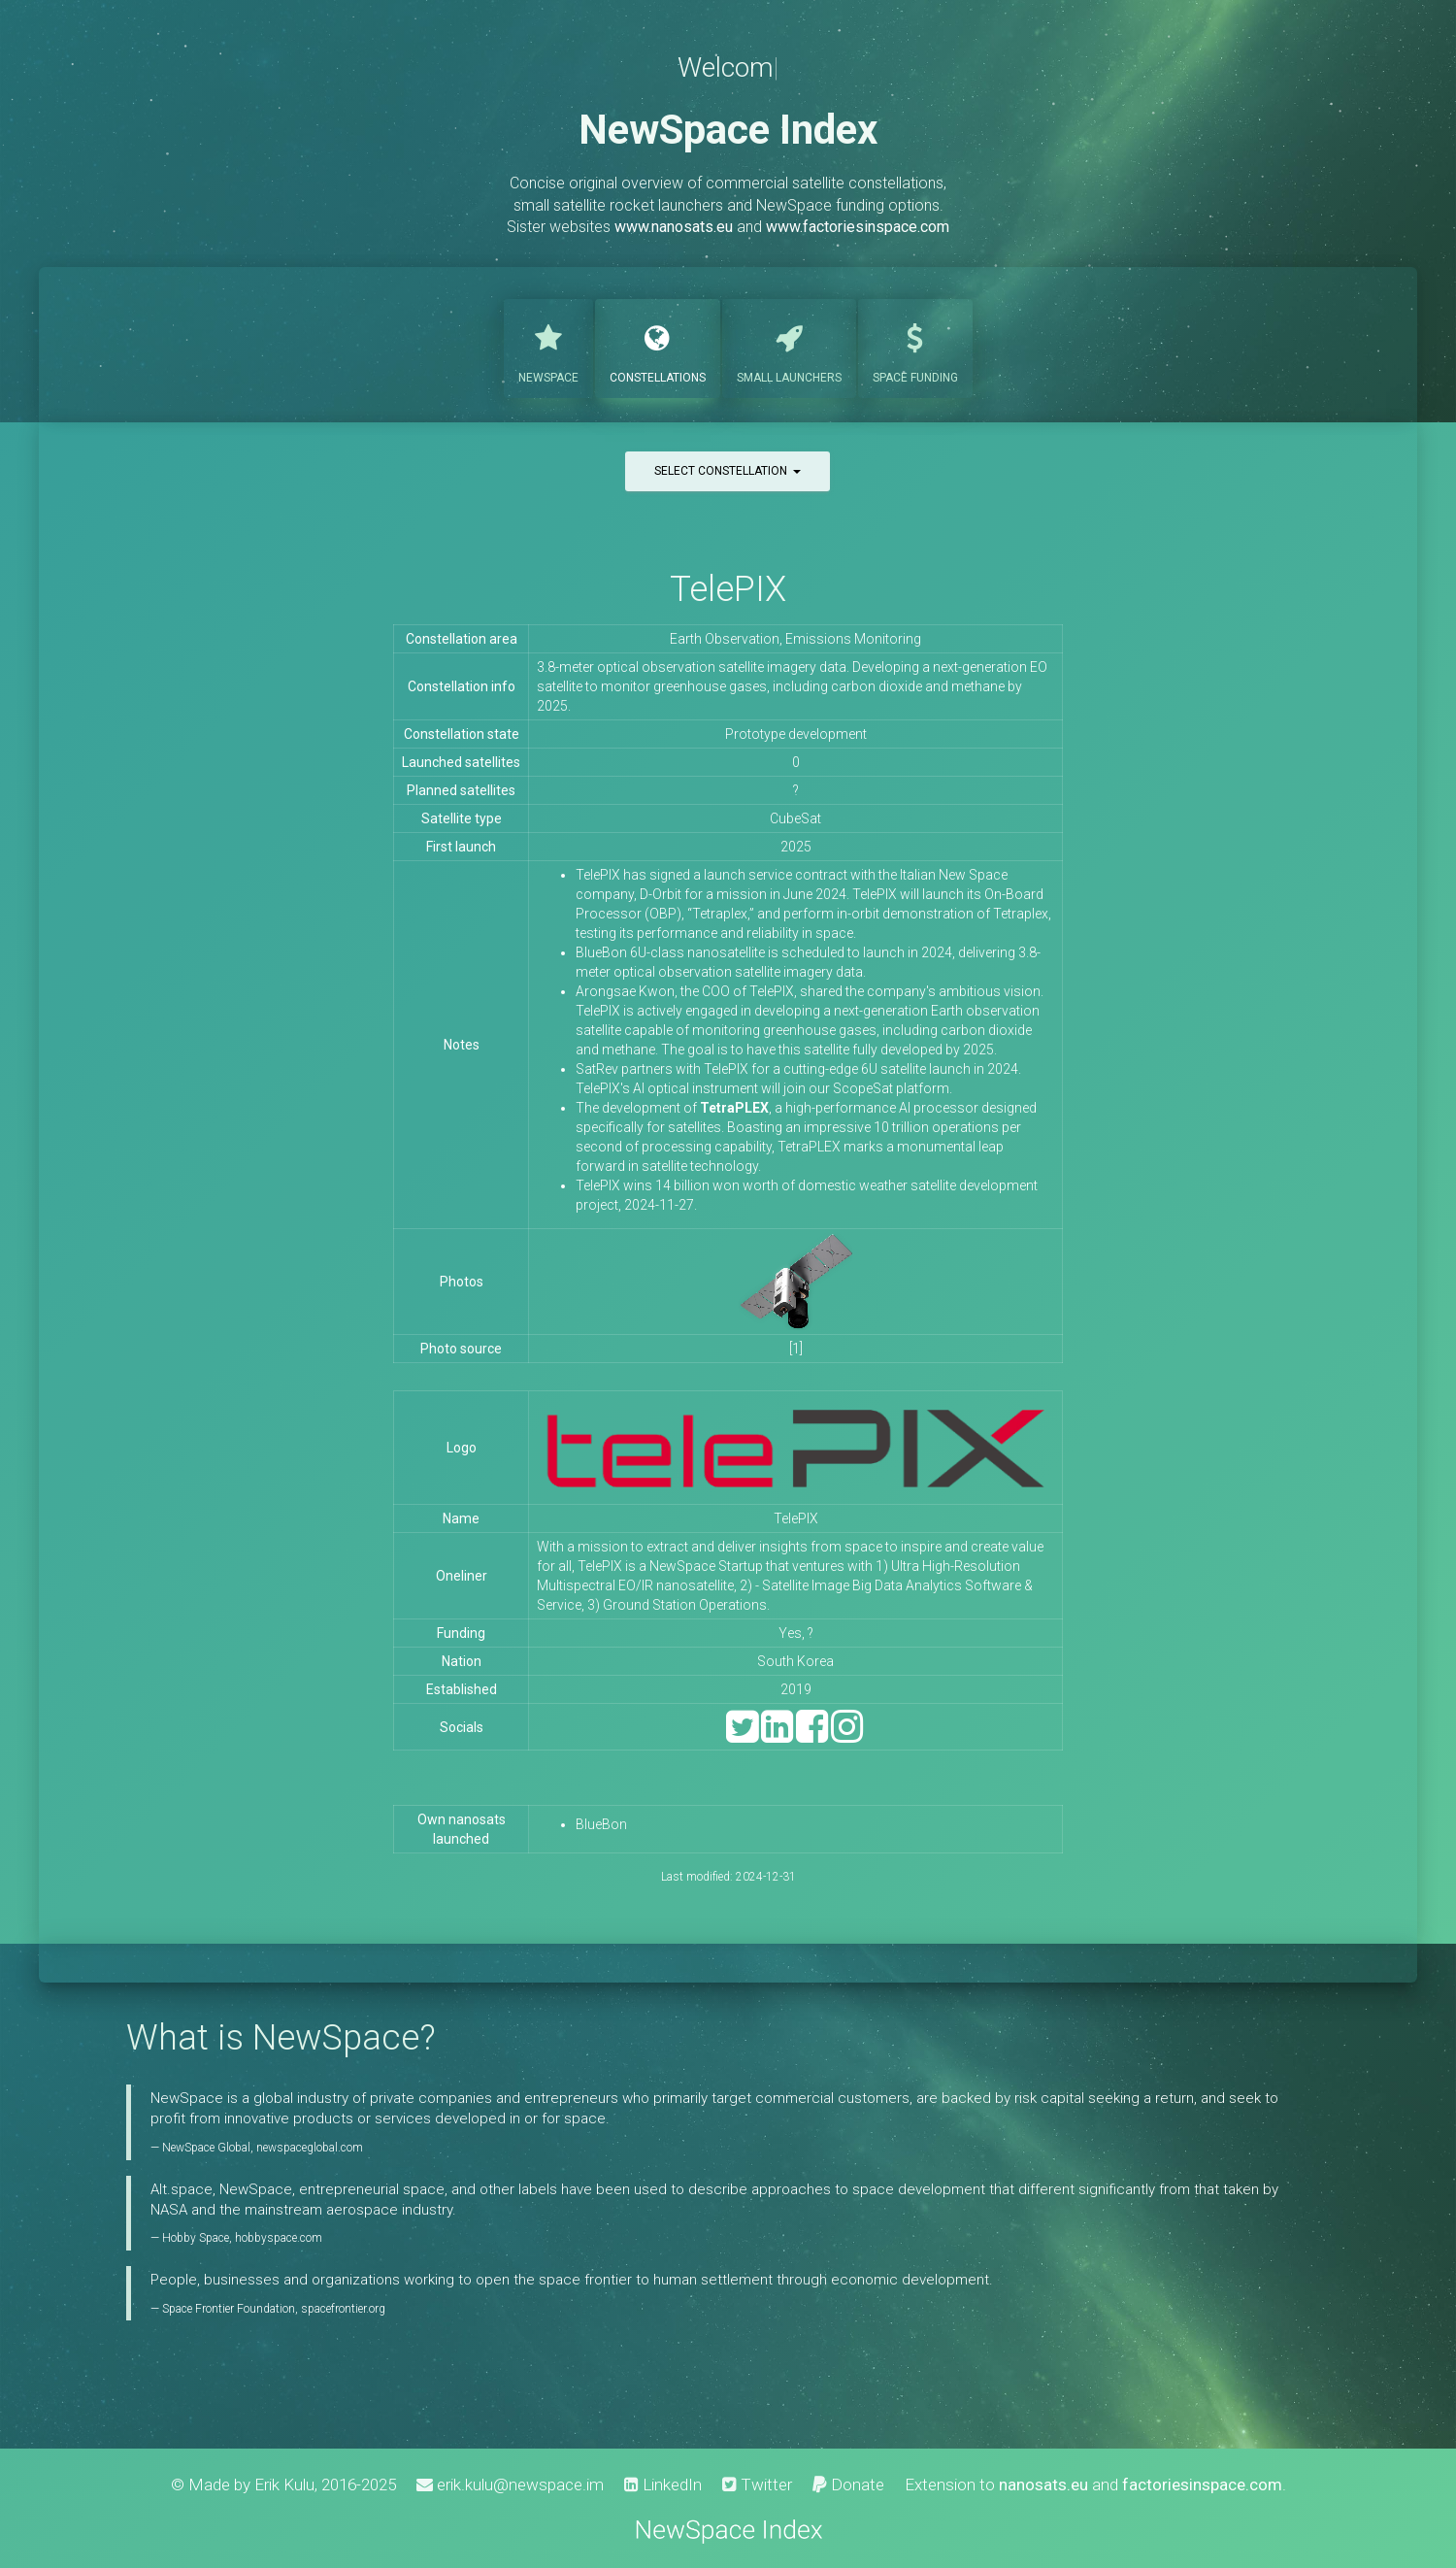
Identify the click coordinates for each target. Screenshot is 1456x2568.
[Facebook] (812, 1735)
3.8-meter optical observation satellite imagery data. (693, 667)
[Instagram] (847, 1735)
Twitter (757, 2484)
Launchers (789, 346)
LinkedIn (663, 2484)
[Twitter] (742, 1735)
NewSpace (548, 346)
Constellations (658, 346)
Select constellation (727, 471)
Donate (848, 2484)
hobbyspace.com (278, 2238)
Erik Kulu (284, 2484)
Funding (915, 346)
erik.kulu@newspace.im (510, 2484)
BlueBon (601, 1824)
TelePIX (728, 589)
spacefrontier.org (343, 2309)
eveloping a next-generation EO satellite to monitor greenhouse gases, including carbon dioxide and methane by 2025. (792, 686)
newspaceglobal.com (309, 2147)
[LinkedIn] (777, 1735)
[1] (796, 1348)
